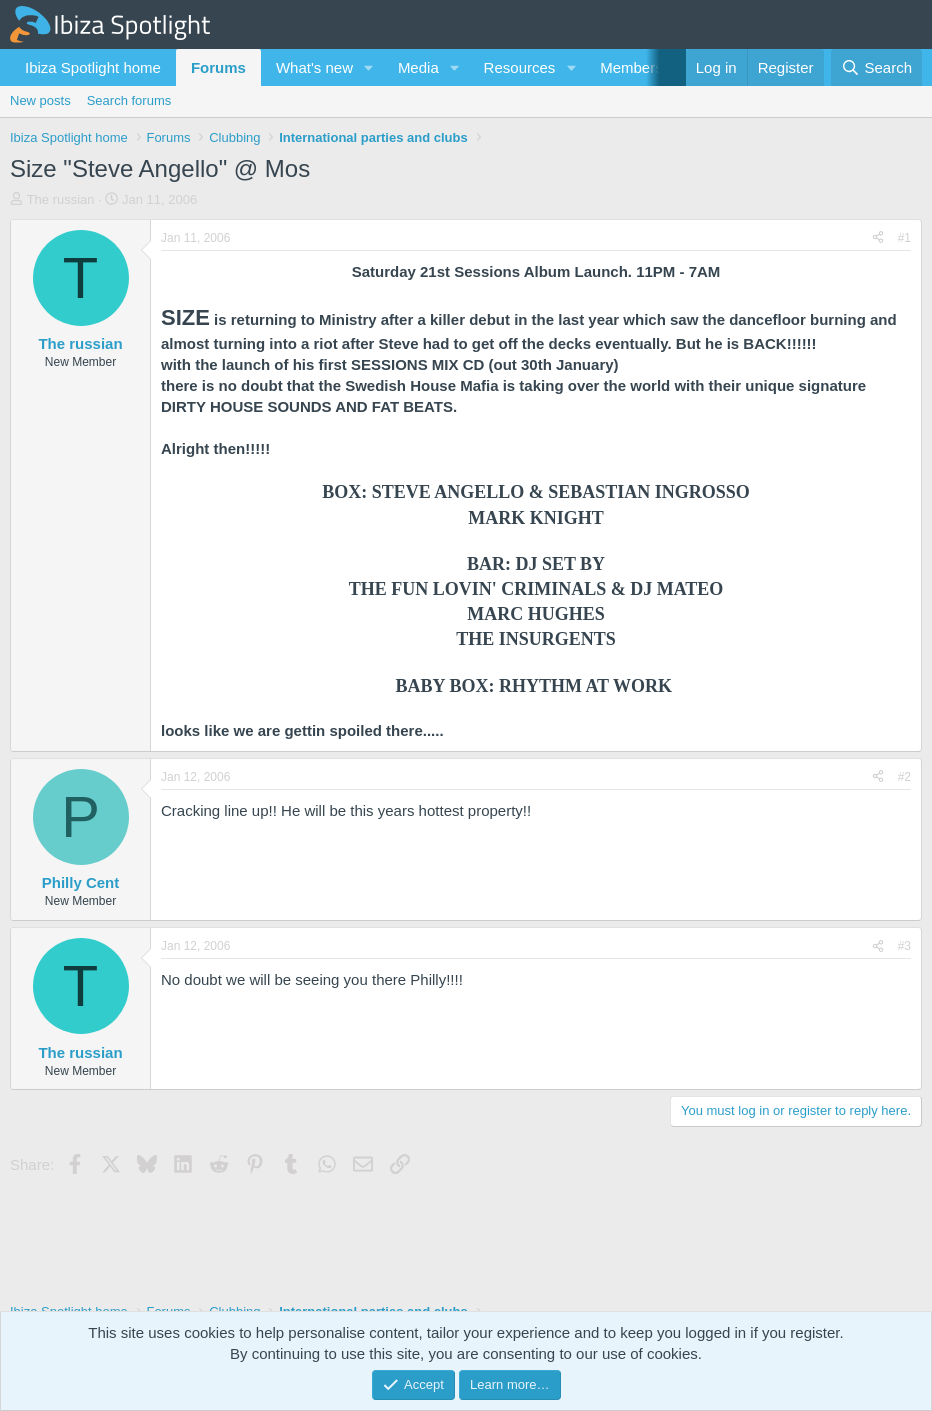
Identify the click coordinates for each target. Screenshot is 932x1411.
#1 (904, 238)
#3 (904, 946)
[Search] (876, 67)
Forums (218, 67)
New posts (40, 100)
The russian (61, 199)
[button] (369, 67)
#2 (904, 777)
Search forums (129, 100)
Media (418, 67)
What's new (314, 67)
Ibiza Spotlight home (93, 67)
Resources (520, 67)
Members (631, 67)
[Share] (878, 238)
